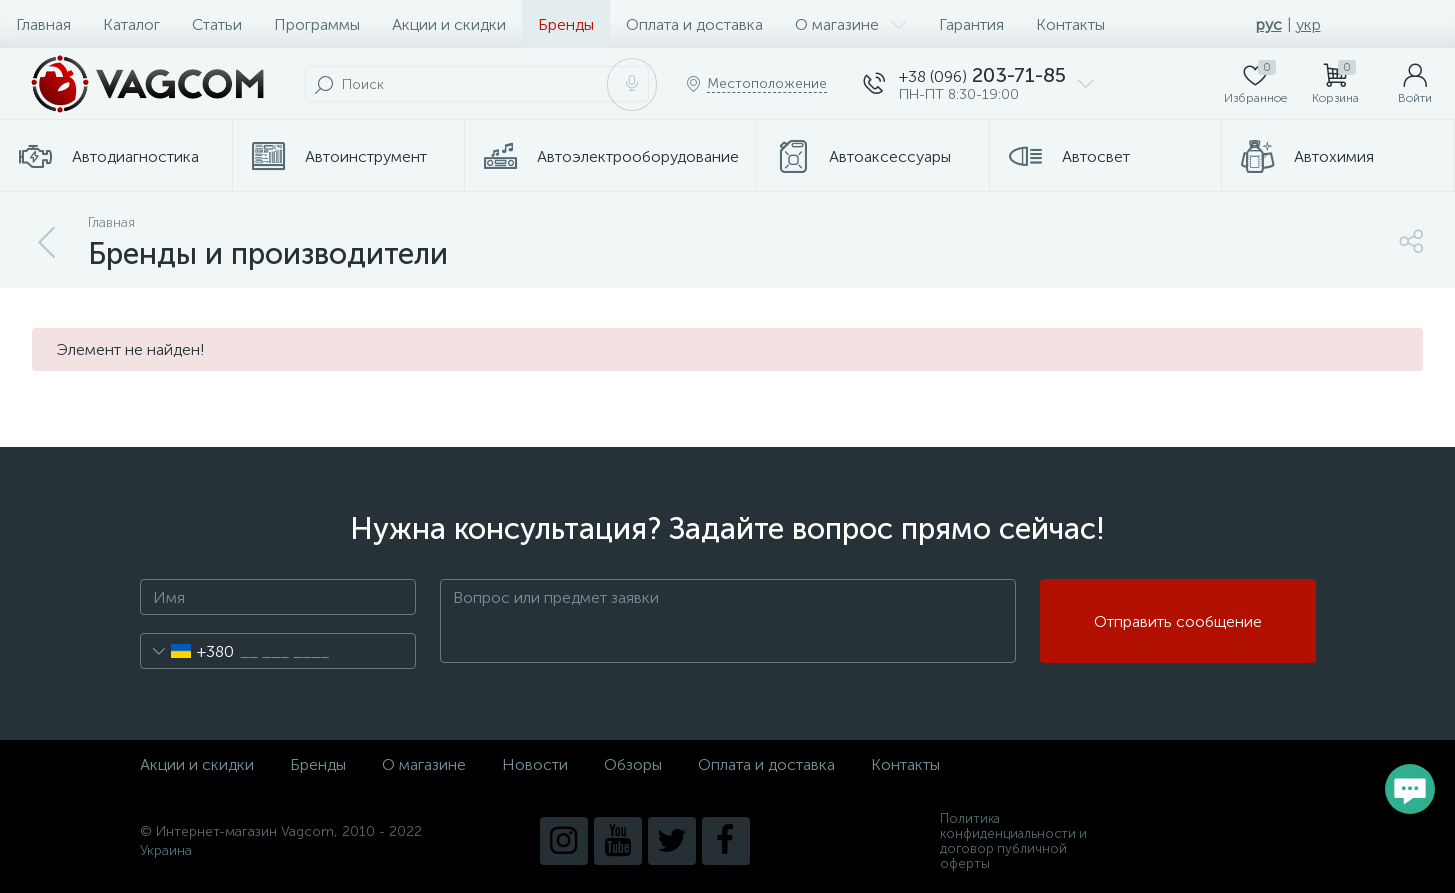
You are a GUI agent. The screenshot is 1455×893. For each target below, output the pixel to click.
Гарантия (971, 24)
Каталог (131, 24)
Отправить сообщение (1178, 621)
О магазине (851, 24)
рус (1269, 24)
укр (1308, 24)
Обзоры (633, 764)
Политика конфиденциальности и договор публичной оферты (1013, 841)
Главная (43, 24)
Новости (535, 764)
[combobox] (187, 651)
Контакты (1070, 24)
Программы (317, 24)
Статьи (217, 24)
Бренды (566, 24)
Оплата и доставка (694, 24)
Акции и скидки (449, 24)
